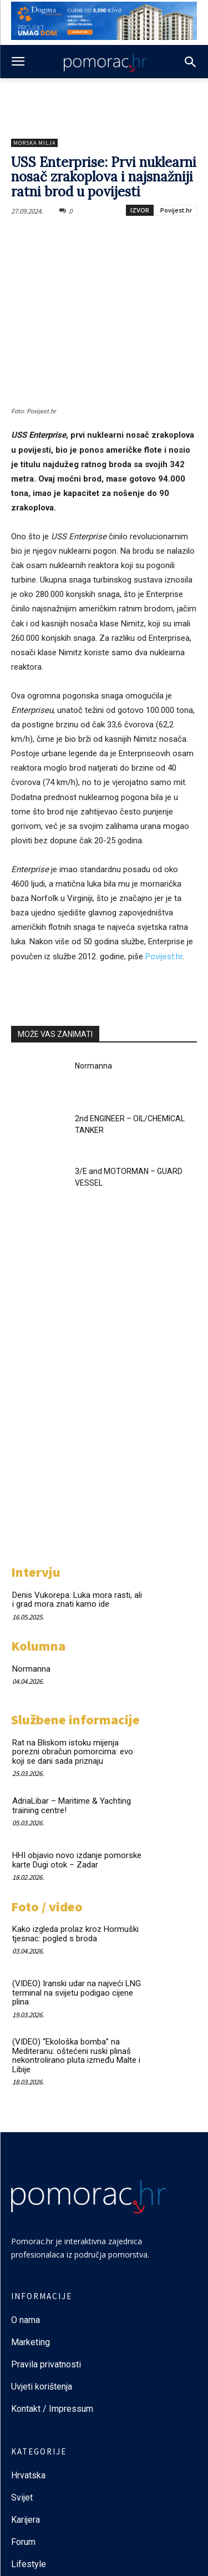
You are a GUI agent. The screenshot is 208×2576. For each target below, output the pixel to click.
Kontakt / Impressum (52, 2408)
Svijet (22, 2497)
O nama (25, 2320)
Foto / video (47, 1906)
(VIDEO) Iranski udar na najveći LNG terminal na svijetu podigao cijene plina (76, 1992)
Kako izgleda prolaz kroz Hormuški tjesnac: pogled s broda (75, 1934)
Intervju (35, 1572)
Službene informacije (75, 1719)
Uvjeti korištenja (41, 2386)
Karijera (25, 2519)
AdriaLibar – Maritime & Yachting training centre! (71, 1805)
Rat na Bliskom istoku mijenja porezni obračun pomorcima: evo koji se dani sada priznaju (72, 1752)
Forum (24, 2542)
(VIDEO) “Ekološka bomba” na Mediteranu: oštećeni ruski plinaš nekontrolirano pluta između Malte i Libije (76, 2055)
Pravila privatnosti (46, 2364)
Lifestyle (28, 2564)
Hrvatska (28, 2475)
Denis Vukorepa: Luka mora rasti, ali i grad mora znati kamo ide (77, 1600)
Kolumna (38, 1645)
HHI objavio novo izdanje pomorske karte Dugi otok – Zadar (76, 1860)
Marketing (30, 2342)
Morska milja (34, 143)
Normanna (93, 1065)
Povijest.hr (176, 210)
